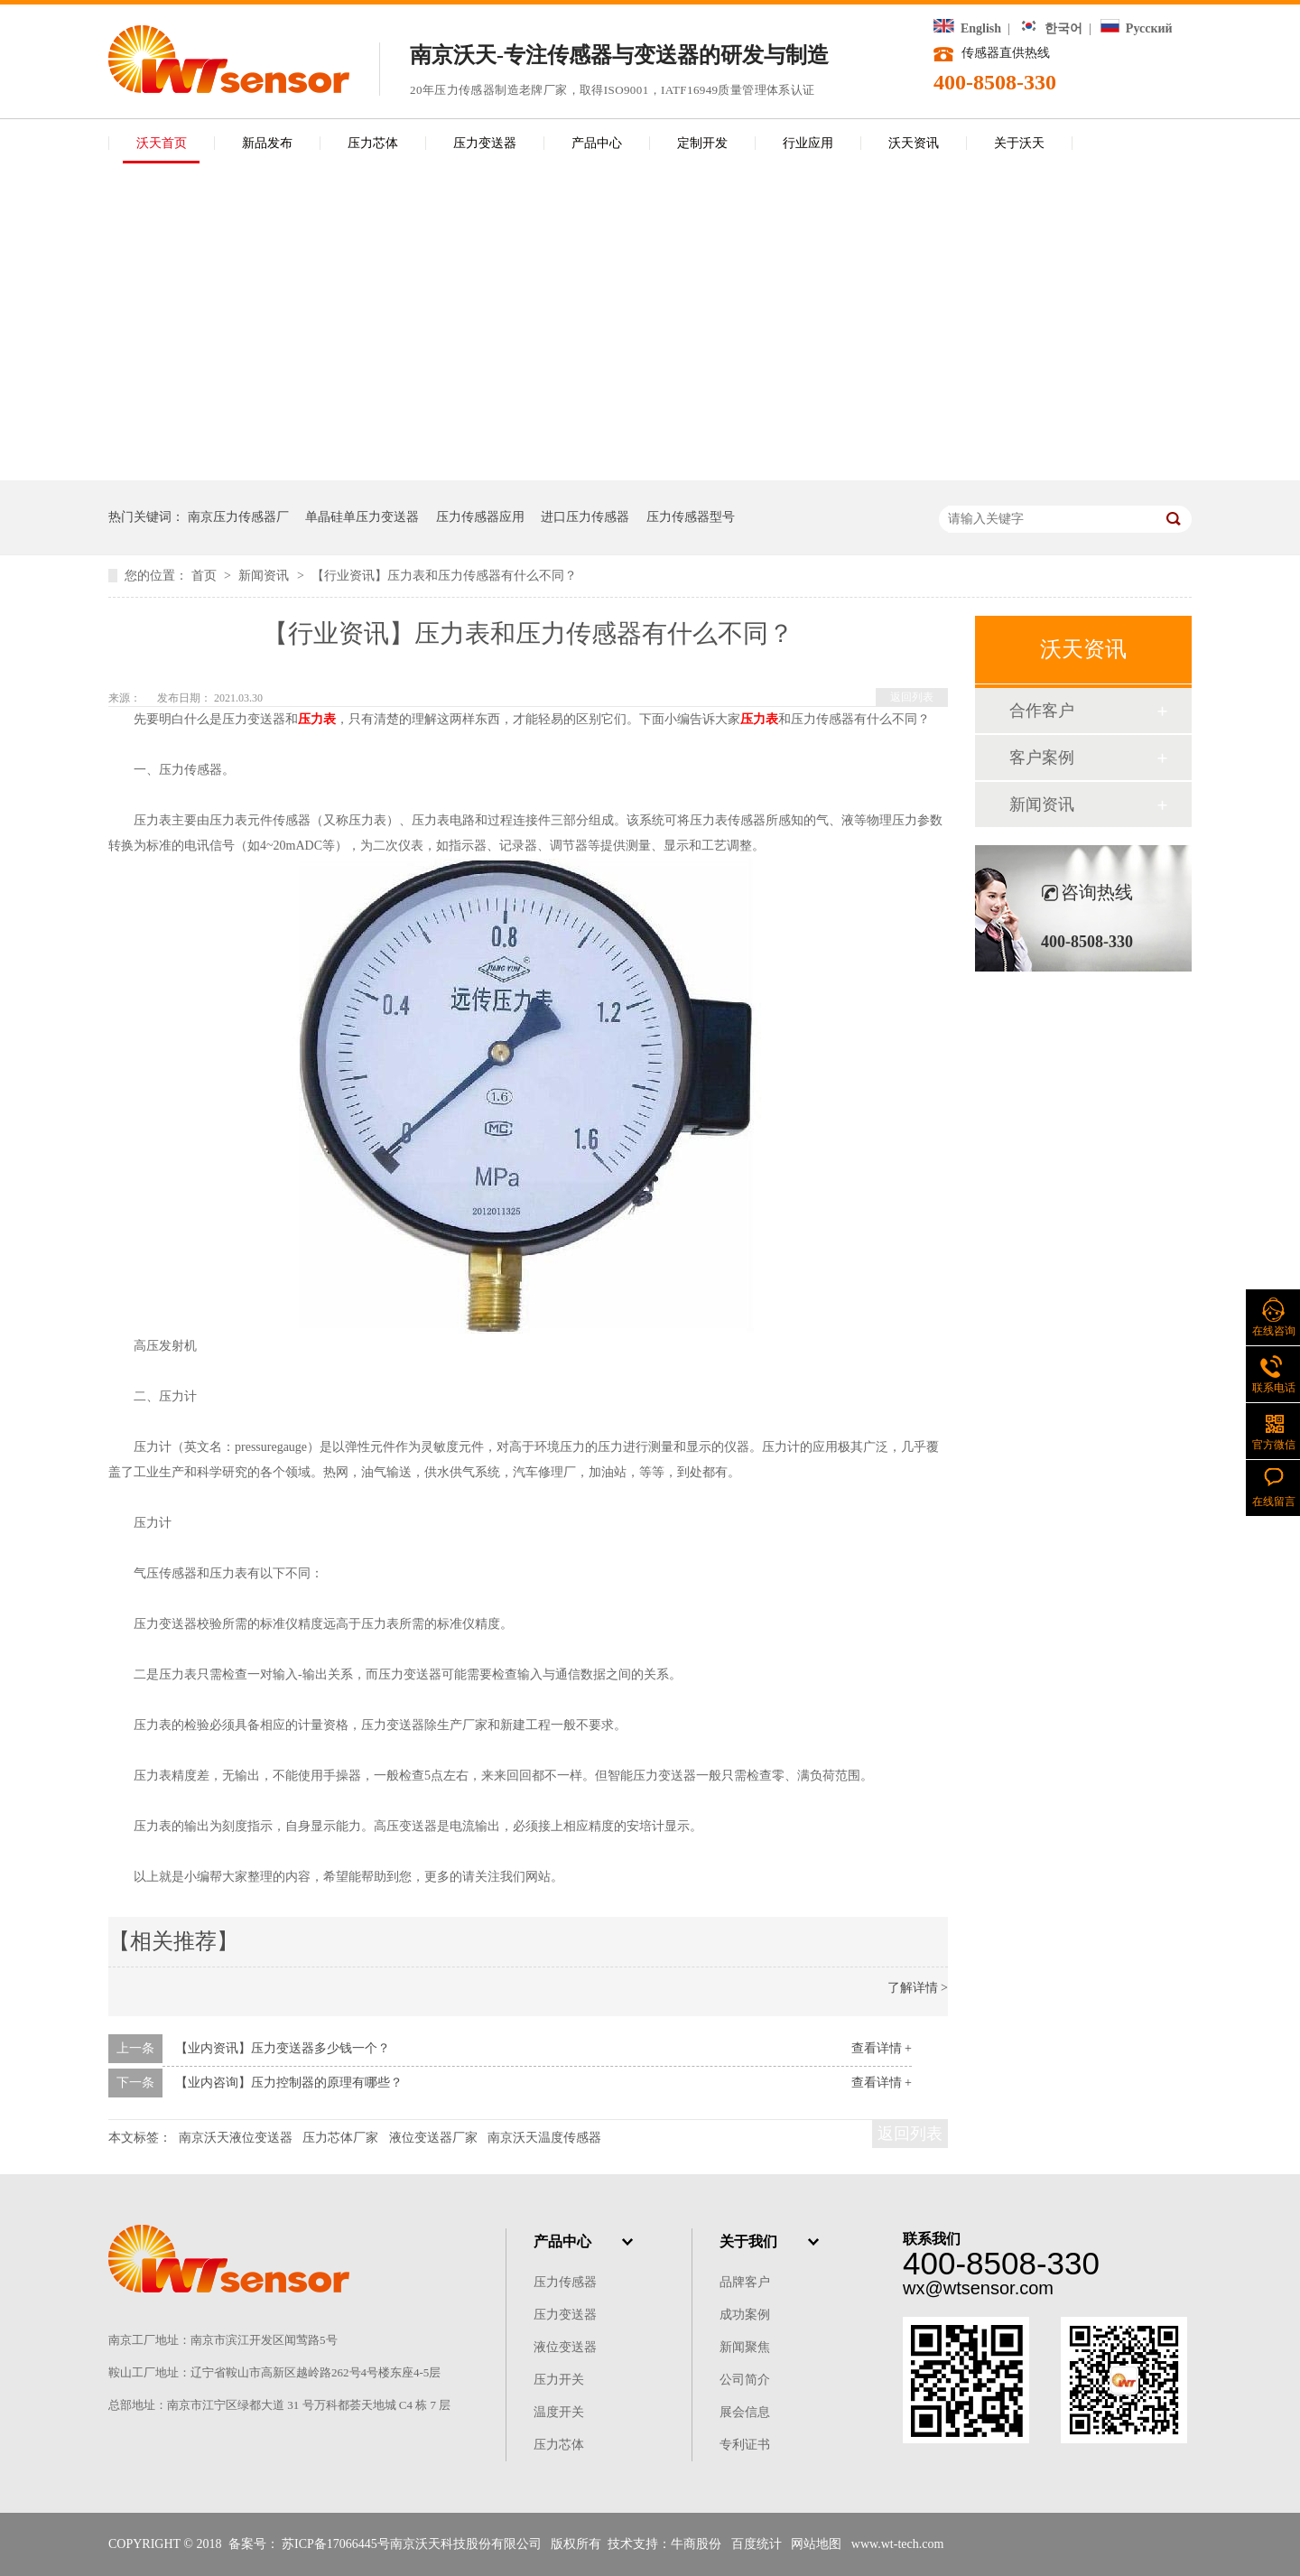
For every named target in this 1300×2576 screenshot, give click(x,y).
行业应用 (808, 143)
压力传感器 (565, 2282)
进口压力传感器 (585, 517)
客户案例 (1041, 758)
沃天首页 (161, 143)
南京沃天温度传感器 (544, 2137)
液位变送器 (565, 2347)
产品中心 (596, 143)
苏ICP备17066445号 (336, 2544)
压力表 (317, 719)
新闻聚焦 (745, 2347)
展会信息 (745, 2412)
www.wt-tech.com (897, 2544)
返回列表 (911, 697)
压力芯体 (373, 143)
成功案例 (745, 2314)
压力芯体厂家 (340, 2137)
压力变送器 (484, 143)
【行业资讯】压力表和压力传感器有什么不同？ (444, 575)
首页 (205, 575)
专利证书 (745, 2444)
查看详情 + (881, 2048)
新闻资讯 (265, 575)
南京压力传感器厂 (238, 517)
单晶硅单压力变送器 (362, 517)
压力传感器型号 (690, 517)
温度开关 (559, 2412)
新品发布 (267, 143)
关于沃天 (1019, 143)
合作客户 (1041, 711)
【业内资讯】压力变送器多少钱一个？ (282, 2048)
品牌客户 (745, 2282)
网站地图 (816, 2544)
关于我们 (748, 2241)
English (967, 28)
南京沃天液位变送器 (235, 2137)
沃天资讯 (913, 143)
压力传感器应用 (480, 517)
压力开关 (559, 2379)
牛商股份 (696, 2544)
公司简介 (745, 2379)
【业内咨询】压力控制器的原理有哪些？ (289, 2082)
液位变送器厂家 (433, 2137)
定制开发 (702, 143)
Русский (1136, 28)
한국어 (1050, 28)
